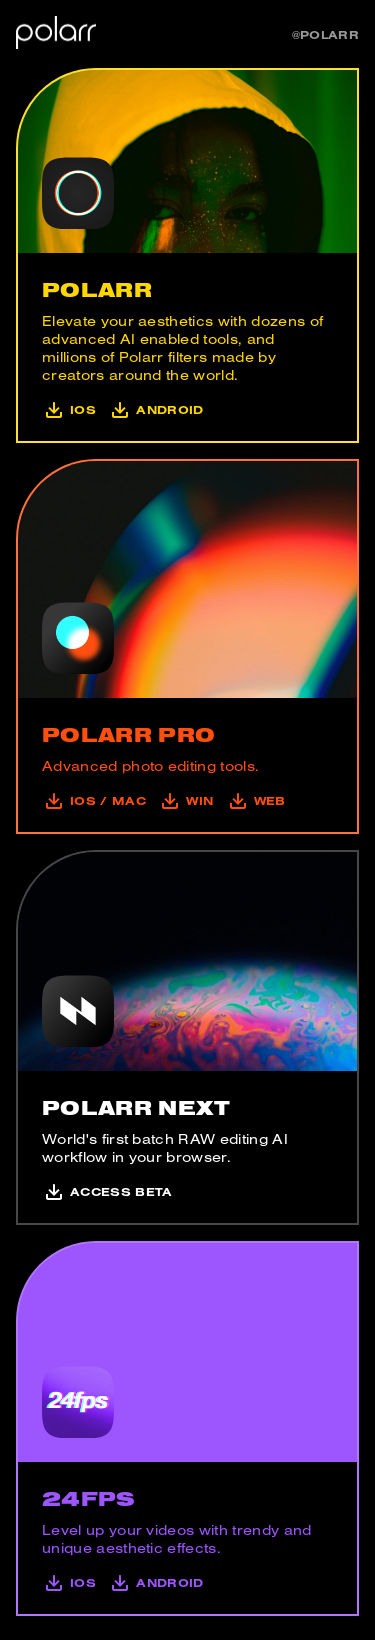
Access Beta (107, 1191)
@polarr (325, 34)
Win (183, 800)
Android (154, 409)
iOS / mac (94, 800)
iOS (69, 409)
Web (253, 800)
